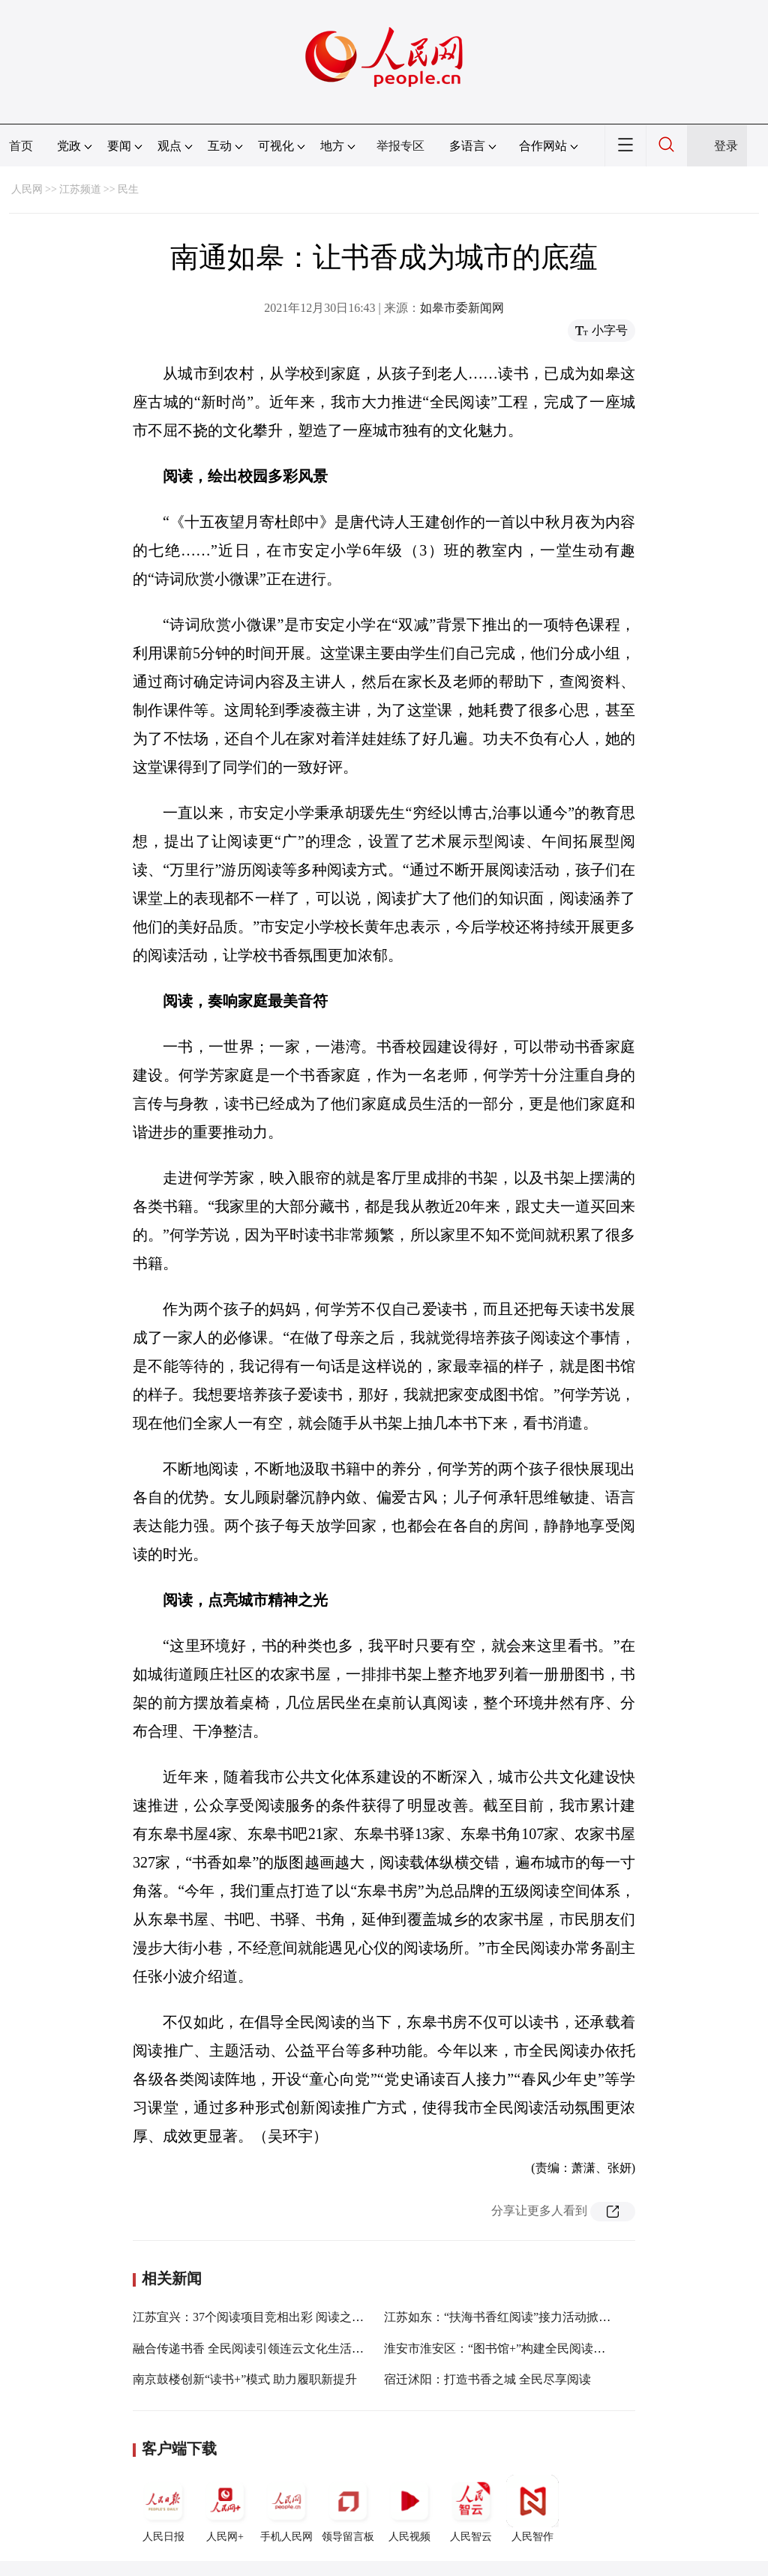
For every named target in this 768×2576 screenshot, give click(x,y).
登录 (726, 145)
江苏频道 (80, 189)
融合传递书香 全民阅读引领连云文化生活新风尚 (260, 2348)
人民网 (27, 189)
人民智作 (532, 2508)
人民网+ (225, 2508)
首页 (21, 145)
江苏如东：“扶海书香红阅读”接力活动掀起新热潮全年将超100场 (554, 2317)
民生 (128, 189)
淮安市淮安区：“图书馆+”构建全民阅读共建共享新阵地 (530, 2348)
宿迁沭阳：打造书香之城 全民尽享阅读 (487, 2379)
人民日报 (163, 2508)
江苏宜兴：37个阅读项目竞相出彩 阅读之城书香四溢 (272, 2317)
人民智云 (471, 2508)
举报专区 (400, 145)
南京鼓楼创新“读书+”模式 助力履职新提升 (245, 2379)
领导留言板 (348, 2508)
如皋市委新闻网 (462, 307)
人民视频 (409, 2508)
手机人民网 (286, 2508)
